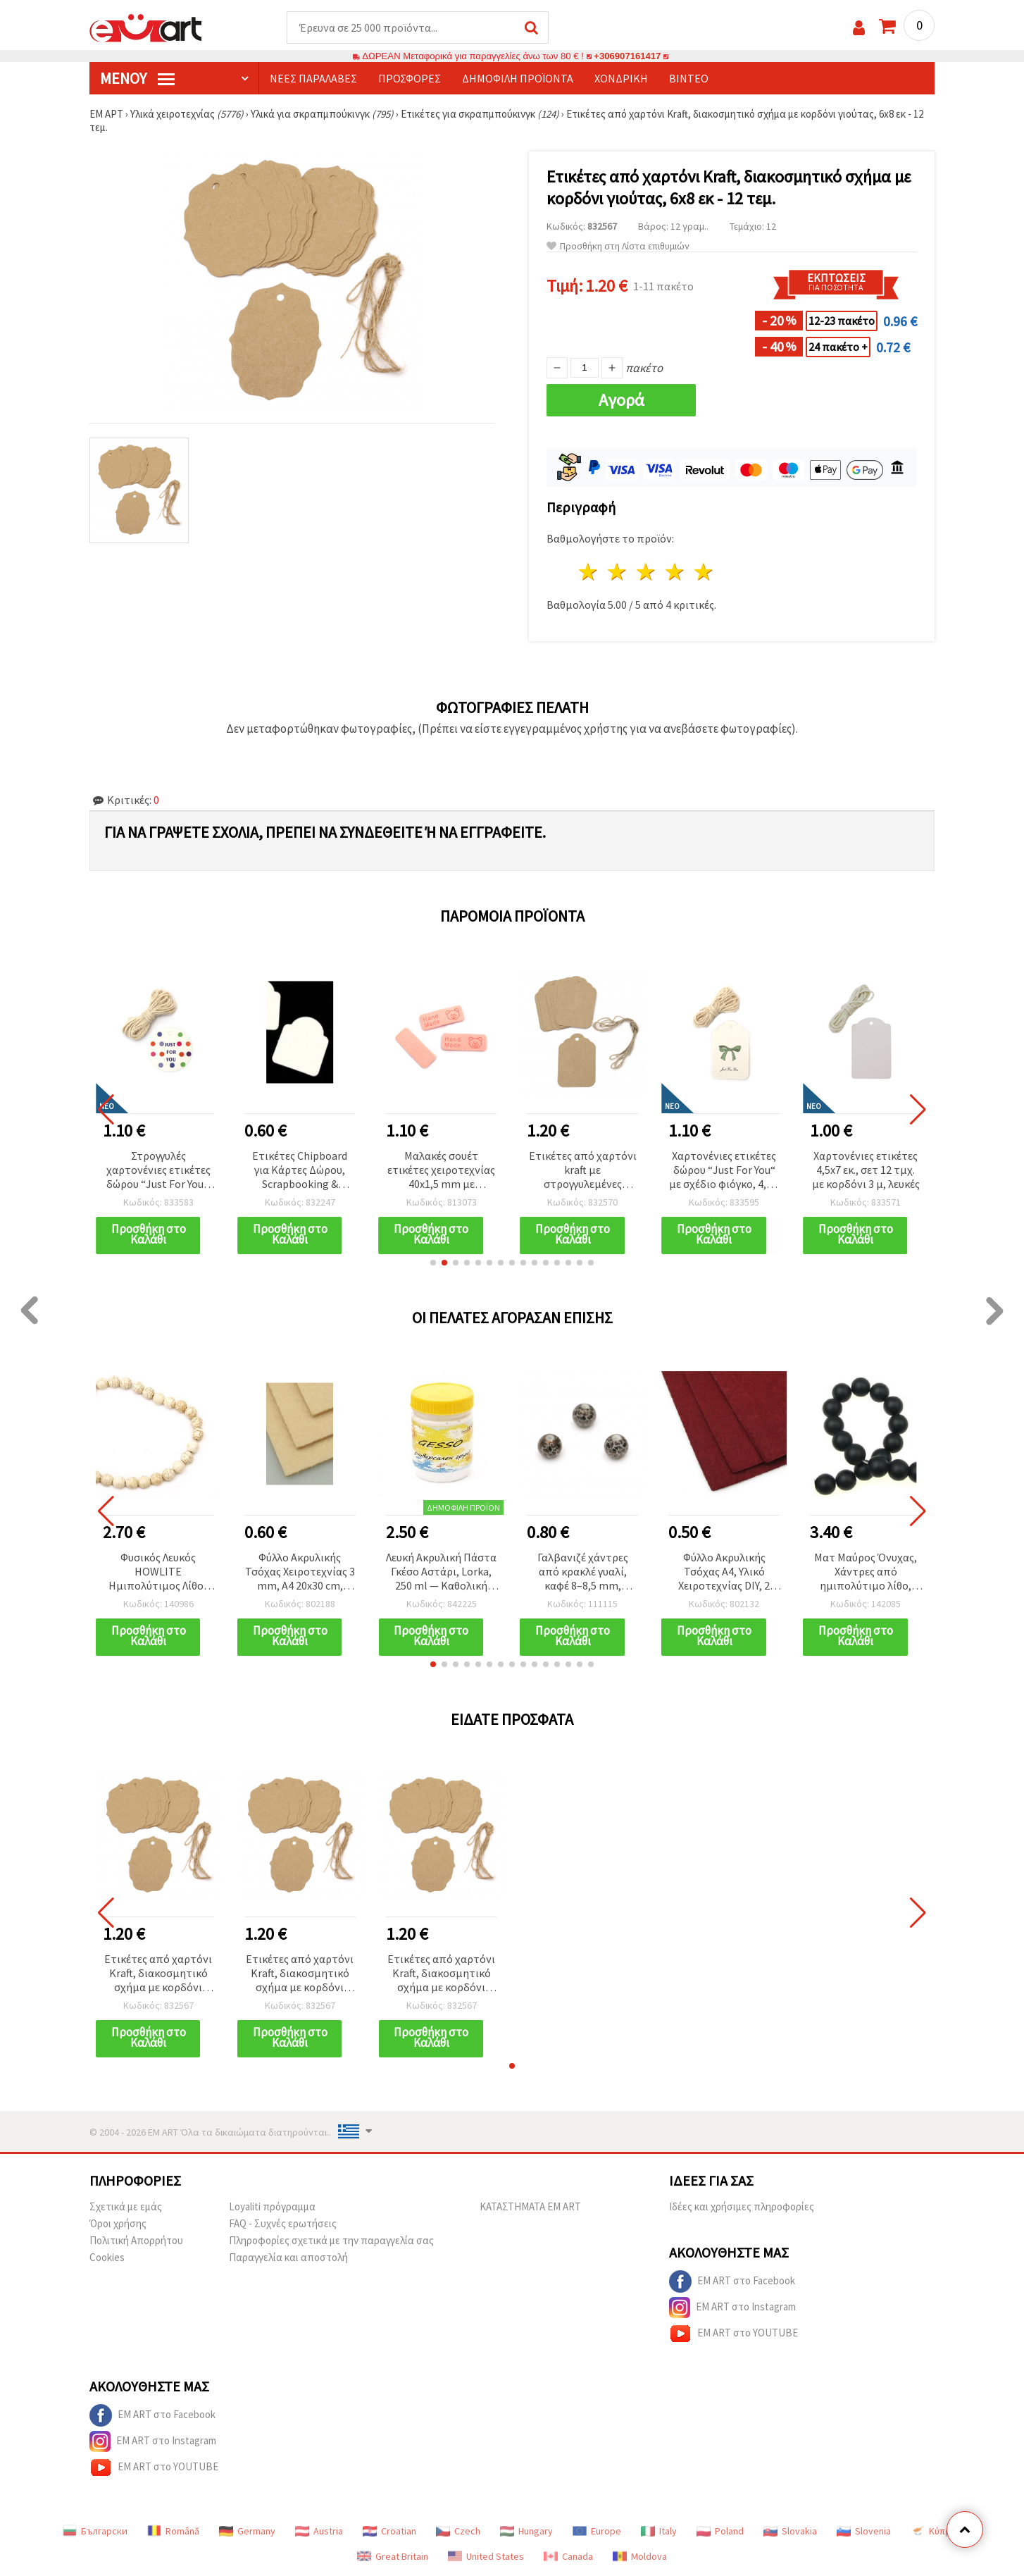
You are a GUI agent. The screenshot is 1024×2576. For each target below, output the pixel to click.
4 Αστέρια (675, 571)
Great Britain (392, 2556)
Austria (319, 2531)
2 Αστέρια (618, 571)
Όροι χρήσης (117, 2223)
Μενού (137, 78)
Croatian (389, 2531)
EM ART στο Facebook (732, 2281)
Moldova (640, 2556)
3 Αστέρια (646, 571)
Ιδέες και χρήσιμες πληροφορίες (741, 2206)
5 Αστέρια (703, 571)
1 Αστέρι (589, 571)
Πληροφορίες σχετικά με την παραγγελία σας (331, 2240)
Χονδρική (621, 78)
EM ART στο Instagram (732, 2307)
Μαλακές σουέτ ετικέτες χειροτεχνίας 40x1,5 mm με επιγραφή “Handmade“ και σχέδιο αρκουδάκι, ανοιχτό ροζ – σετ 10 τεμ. (441, 1170)
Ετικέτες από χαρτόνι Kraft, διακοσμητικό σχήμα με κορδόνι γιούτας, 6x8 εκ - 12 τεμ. (158, 1974)
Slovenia (864, 2531)
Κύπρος (936, 2531)
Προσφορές (409, 78)
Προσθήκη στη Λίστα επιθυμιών (618, 246)
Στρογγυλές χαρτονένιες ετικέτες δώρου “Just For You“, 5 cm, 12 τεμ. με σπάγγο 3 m (158, 1170)
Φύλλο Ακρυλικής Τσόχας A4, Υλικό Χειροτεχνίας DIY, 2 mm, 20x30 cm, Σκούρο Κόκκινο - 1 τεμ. (724, 1572)
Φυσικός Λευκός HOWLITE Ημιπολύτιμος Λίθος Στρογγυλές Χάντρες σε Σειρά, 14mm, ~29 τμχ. (158, 1572)
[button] (433, 1262)
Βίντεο (688, 78)
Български (95, 2531)
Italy (659, 2531)
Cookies (107, 2257)
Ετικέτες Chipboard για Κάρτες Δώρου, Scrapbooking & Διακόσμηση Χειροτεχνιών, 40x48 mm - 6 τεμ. (300, 1170)
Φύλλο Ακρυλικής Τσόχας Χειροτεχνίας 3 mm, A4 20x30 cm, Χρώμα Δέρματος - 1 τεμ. (300, 1572)
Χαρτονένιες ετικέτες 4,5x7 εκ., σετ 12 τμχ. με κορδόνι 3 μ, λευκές (866, 1169)
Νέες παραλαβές (313, 78)
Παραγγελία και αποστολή (288, 2257)
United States (486, 2556)
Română (173, 2531)
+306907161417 (627, 56)
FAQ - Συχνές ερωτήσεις (283, 2223)
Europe (597, 2531)
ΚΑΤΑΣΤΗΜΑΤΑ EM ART (530, 2206)
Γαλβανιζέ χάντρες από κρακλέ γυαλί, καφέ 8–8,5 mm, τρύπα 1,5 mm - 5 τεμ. (582, 1572)
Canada (568, 2556)
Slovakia (790, 2531)
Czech (458, 2531)
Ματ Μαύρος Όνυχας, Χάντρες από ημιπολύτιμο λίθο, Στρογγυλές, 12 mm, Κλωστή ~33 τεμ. (865, 1572)
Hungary (526, 2531)
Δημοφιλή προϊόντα (517, 78)
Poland (720, 2531)
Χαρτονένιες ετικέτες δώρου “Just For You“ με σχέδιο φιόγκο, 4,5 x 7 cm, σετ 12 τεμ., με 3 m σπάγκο (724, 1170)
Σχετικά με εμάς (125, 2206)
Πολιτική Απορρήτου (136, 2240)
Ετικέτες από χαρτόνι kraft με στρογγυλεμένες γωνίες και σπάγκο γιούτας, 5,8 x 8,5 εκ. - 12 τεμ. (583, 1170)
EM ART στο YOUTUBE (733, 2333)
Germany (247, 2531)
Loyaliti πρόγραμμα (272, 2206)
